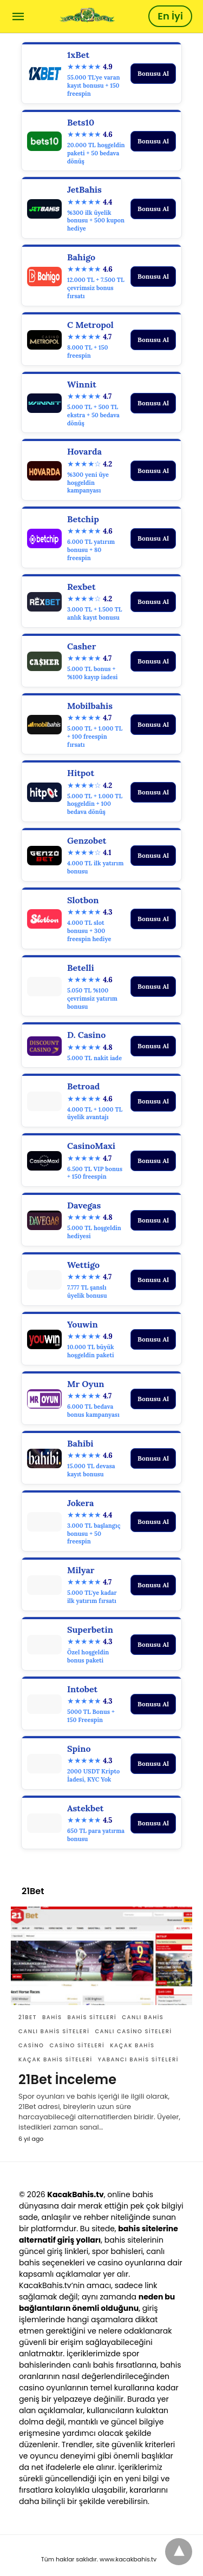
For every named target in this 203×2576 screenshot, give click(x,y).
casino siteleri (76, 2045)
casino (31, 2045)
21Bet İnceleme (67, 2079)
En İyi (170, 16)
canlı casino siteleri (133, 2031)
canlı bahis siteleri (53, 2031)
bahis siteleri (91, 2017)
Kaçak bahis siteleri (55, 2059)
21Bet (27, 2017)
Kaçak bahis (132, 2045)
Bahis (52, 2017)
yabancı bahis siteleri (138, 2059)
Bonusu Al (153, 73)
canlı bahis (142, 2017)
